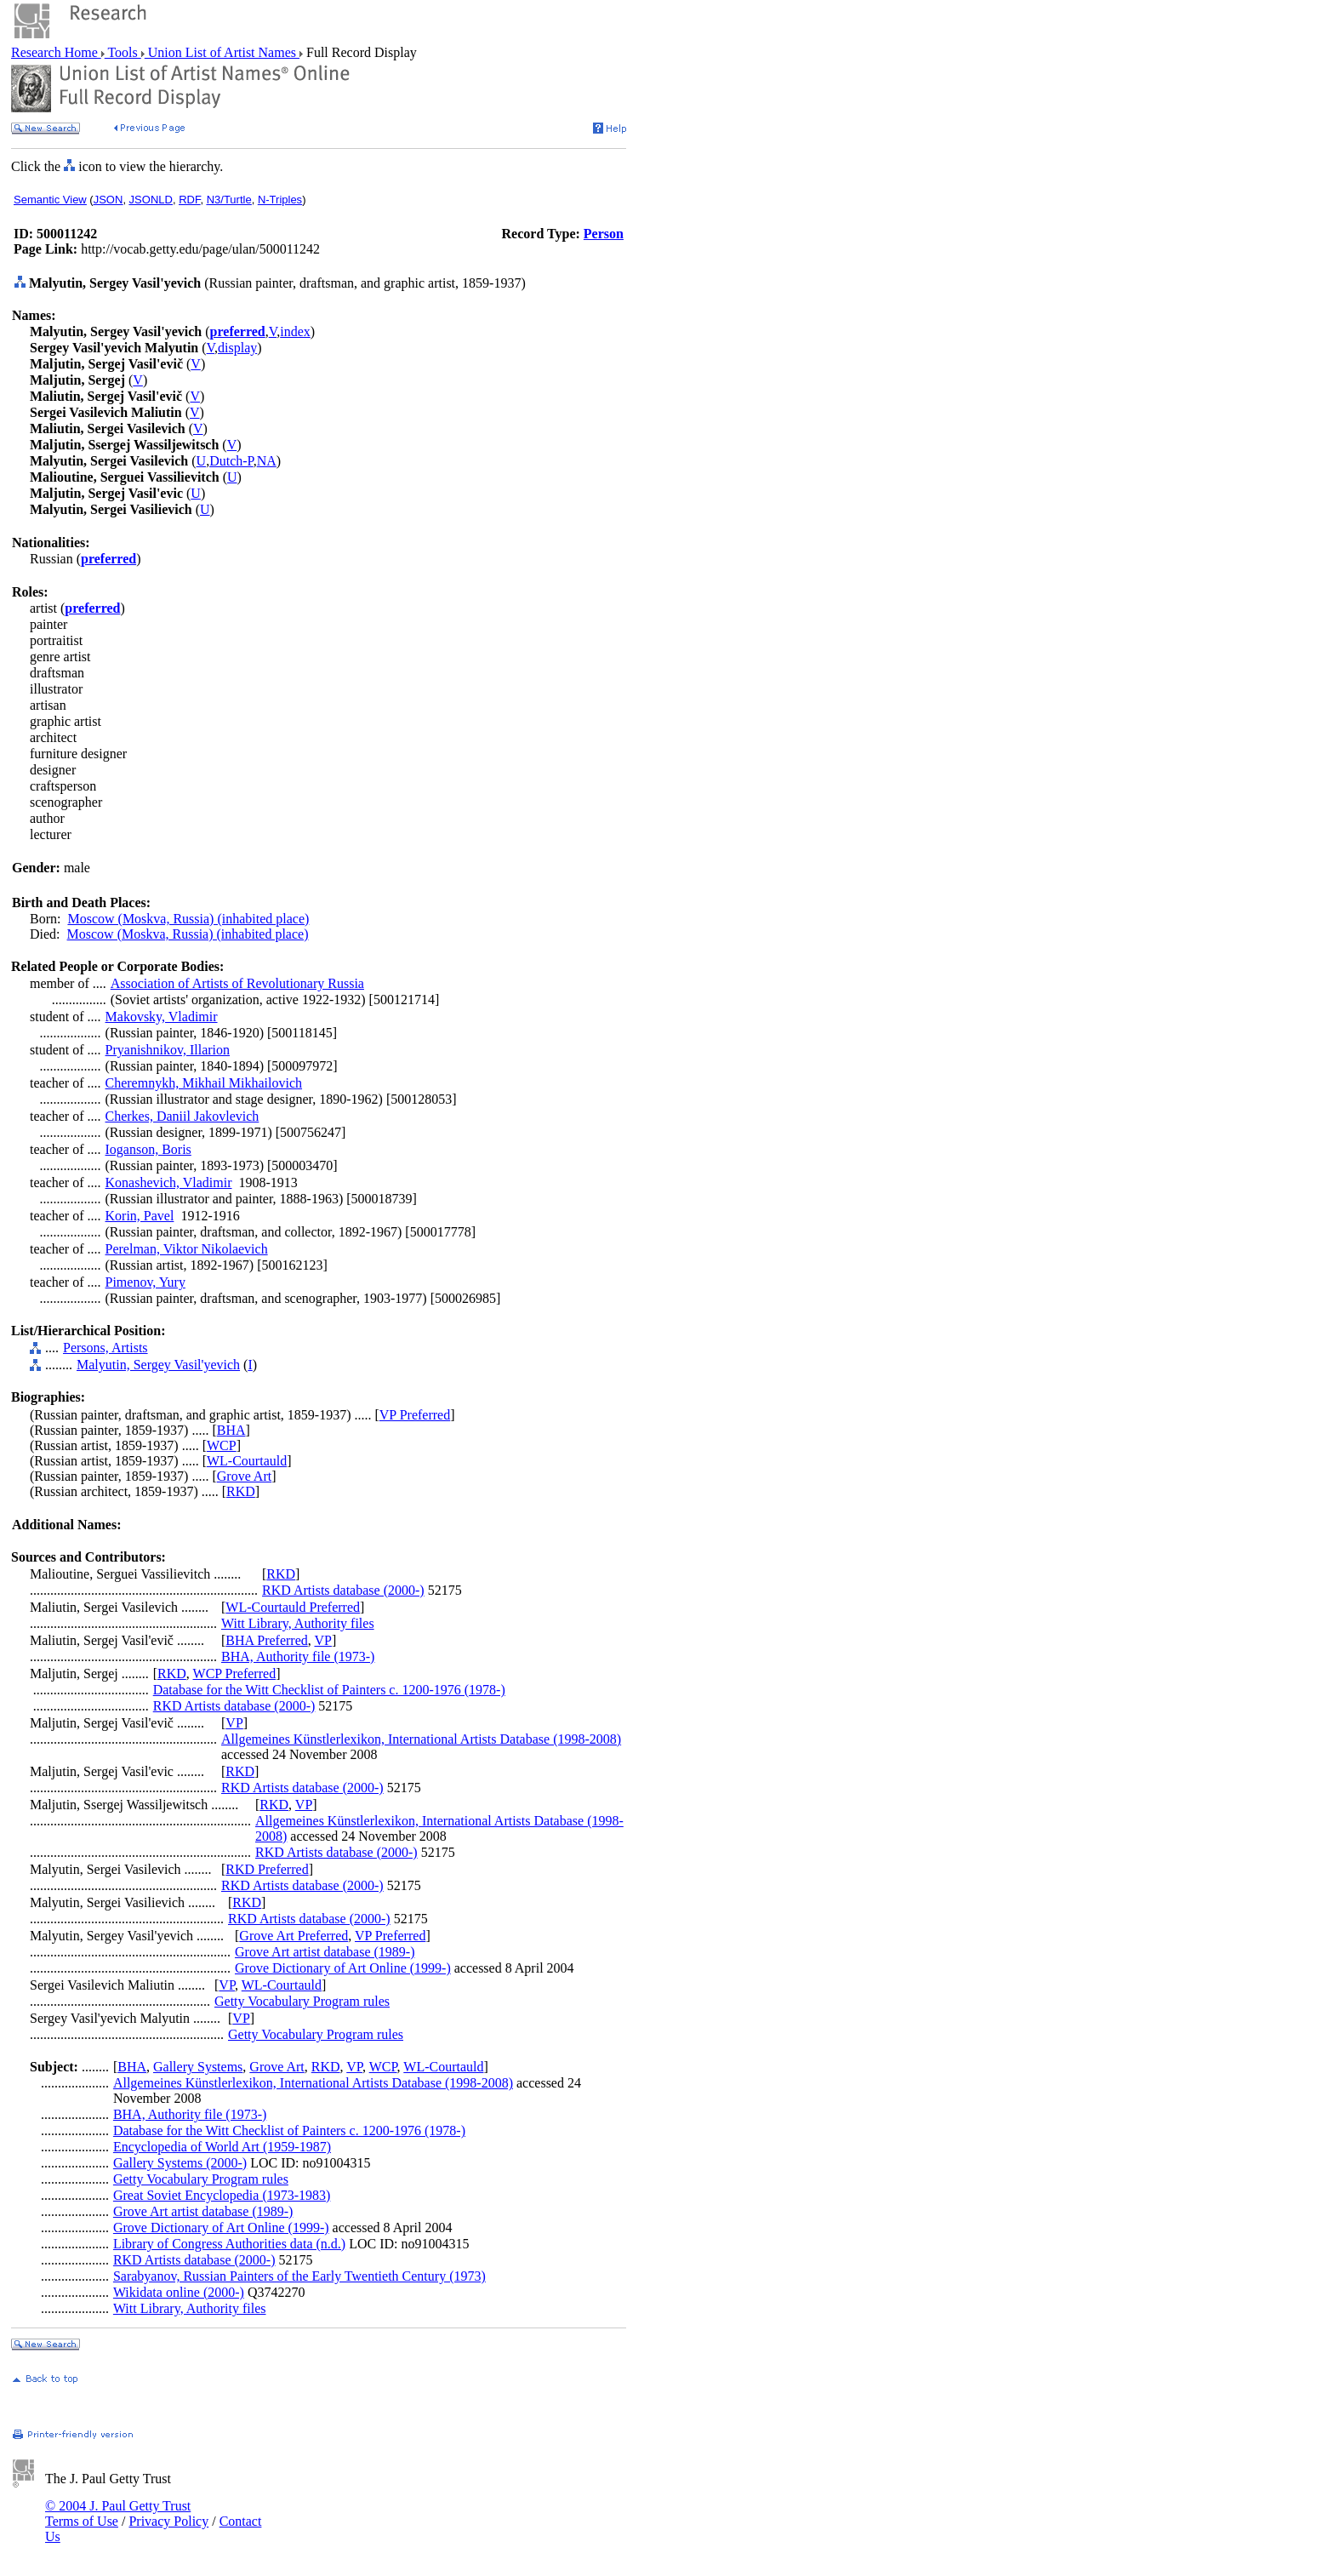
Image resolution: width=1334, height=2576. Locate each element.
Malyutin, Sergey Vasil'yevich (158, 1364)
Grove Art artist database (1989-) (324, 1952)
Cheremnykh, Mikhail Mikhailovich (204, 1083)
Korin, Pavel (139, 1215)
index (295, 331)
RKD (240, 1491)
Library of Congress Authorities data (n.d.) (229, 2243)
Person (604, 233)
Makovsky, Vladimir (161, 1016)
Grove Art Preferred (293, 1935)
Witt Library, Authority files (297, 1623)
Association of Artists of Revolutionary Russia (237, 983)
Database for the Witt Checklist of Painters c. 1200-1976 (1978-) (329, 1689)
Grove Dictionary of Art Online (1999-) (343, 1968)
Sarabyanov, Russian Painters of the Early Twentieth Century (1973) (299, 2276)
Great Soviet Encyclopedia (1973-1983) (221, 2195)
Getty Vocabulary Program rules (302, 2001)
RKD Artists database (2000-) (343, 1590)
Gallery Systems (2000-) (180, 2163)
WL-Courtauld (247, 1461)
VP (322, 1640)
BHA (231, 1430)
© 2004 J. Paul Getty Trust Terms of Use (118, 2513)
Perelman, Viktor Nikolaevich (186, 1249)
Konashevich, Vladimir (168, 1182)
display (237, 347)
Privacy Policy (168, 2521)
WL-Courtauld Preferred (292, 1607)
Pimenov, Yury (145, 1282)
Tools (123, 52)
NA (266, 461)
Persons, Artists (105, 1347)
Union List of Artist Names (222, 52)
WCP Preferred (234, 1673)
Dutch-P (231, 461)
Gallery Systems (197, 2066)
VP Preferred (414, 1415)
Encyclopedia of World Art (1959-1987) (222, 2146)
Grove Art (244, 1476)
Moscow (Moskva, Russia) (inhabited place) (188, 918)
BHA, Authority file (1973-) (297, 1656)
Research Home (56, 52)
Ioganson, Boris (148, 1149)
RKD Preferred (266, 1869)
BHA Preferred (266, 1640)
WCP (222, 1445)
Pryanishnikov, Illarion (168, 1049)
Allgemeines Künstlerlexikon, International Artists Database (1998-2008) (421, 1739)
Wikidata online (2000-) (178, 2292)
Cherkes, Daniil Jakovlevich (182, 1116)
